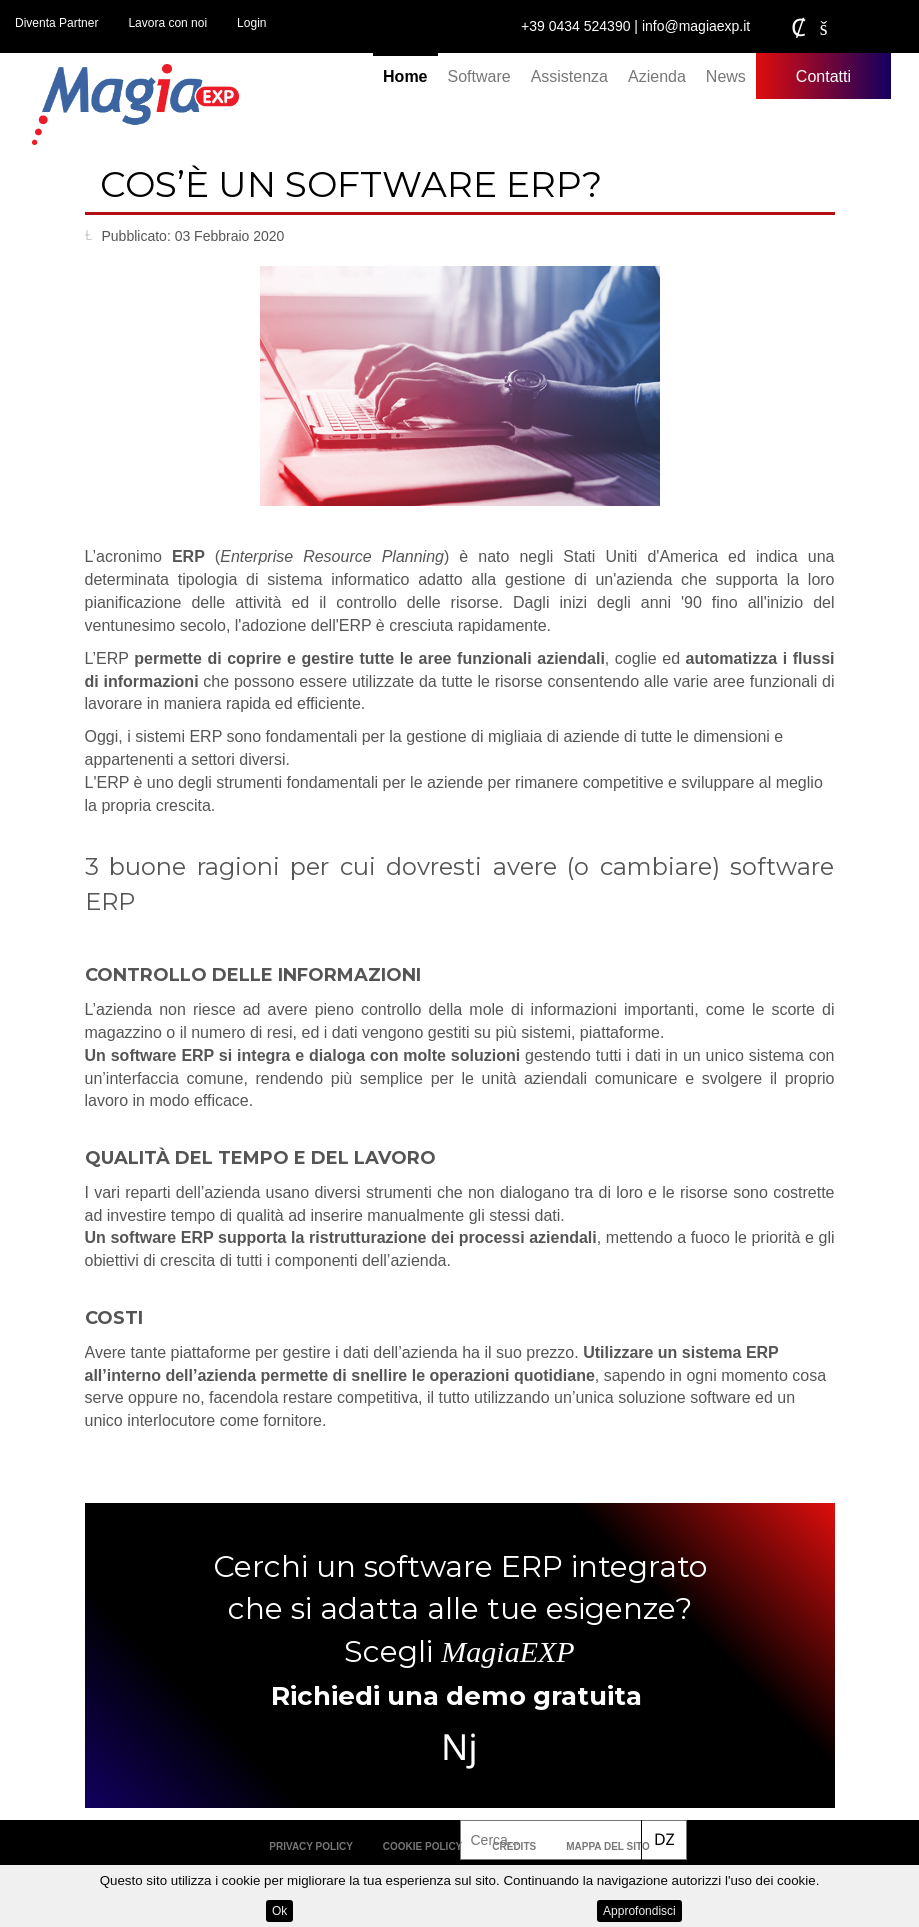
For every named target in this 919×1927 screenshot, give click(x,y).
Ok (279, 1911)
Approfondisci (639, 1911)
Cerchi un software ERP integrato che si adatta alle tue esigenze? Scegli (460, 1609)
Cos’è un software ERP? (351, 184)
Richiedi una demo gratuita (456, 1696)
